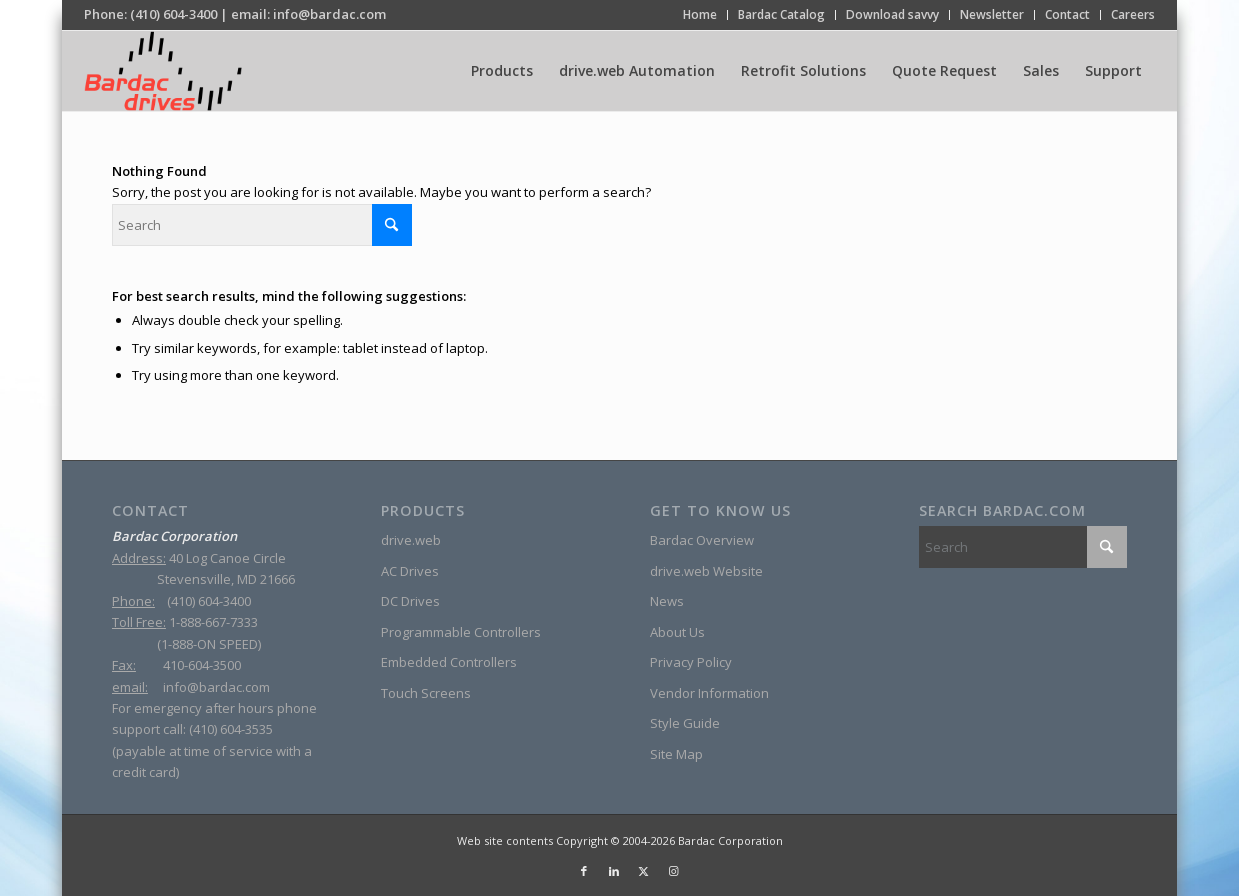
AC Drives (410, 571)
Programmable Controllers (461, 632)
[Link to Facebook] (584, 871)
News (667, 601)
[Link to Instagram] (674, 871)
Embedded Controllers (449, 662)
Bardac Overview (702, 540)
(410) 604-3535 (231, 729)
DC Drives (410, 601)
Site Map (676, 754)
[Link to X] (644, 871)
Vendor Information (709, 693)
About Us (677, 632)
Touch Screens (426, 693)
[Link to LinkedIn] (614, 871)
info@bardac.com (329, 14)
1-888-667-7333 (213, 622)
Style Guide (685, 723)
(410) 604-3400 (173, 14)
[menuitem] (700, 15)
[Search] (262, 225)
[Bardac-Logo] (162, 71)
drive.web (411, 540)
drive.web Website (706, 571)
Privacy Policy (691, 662)
